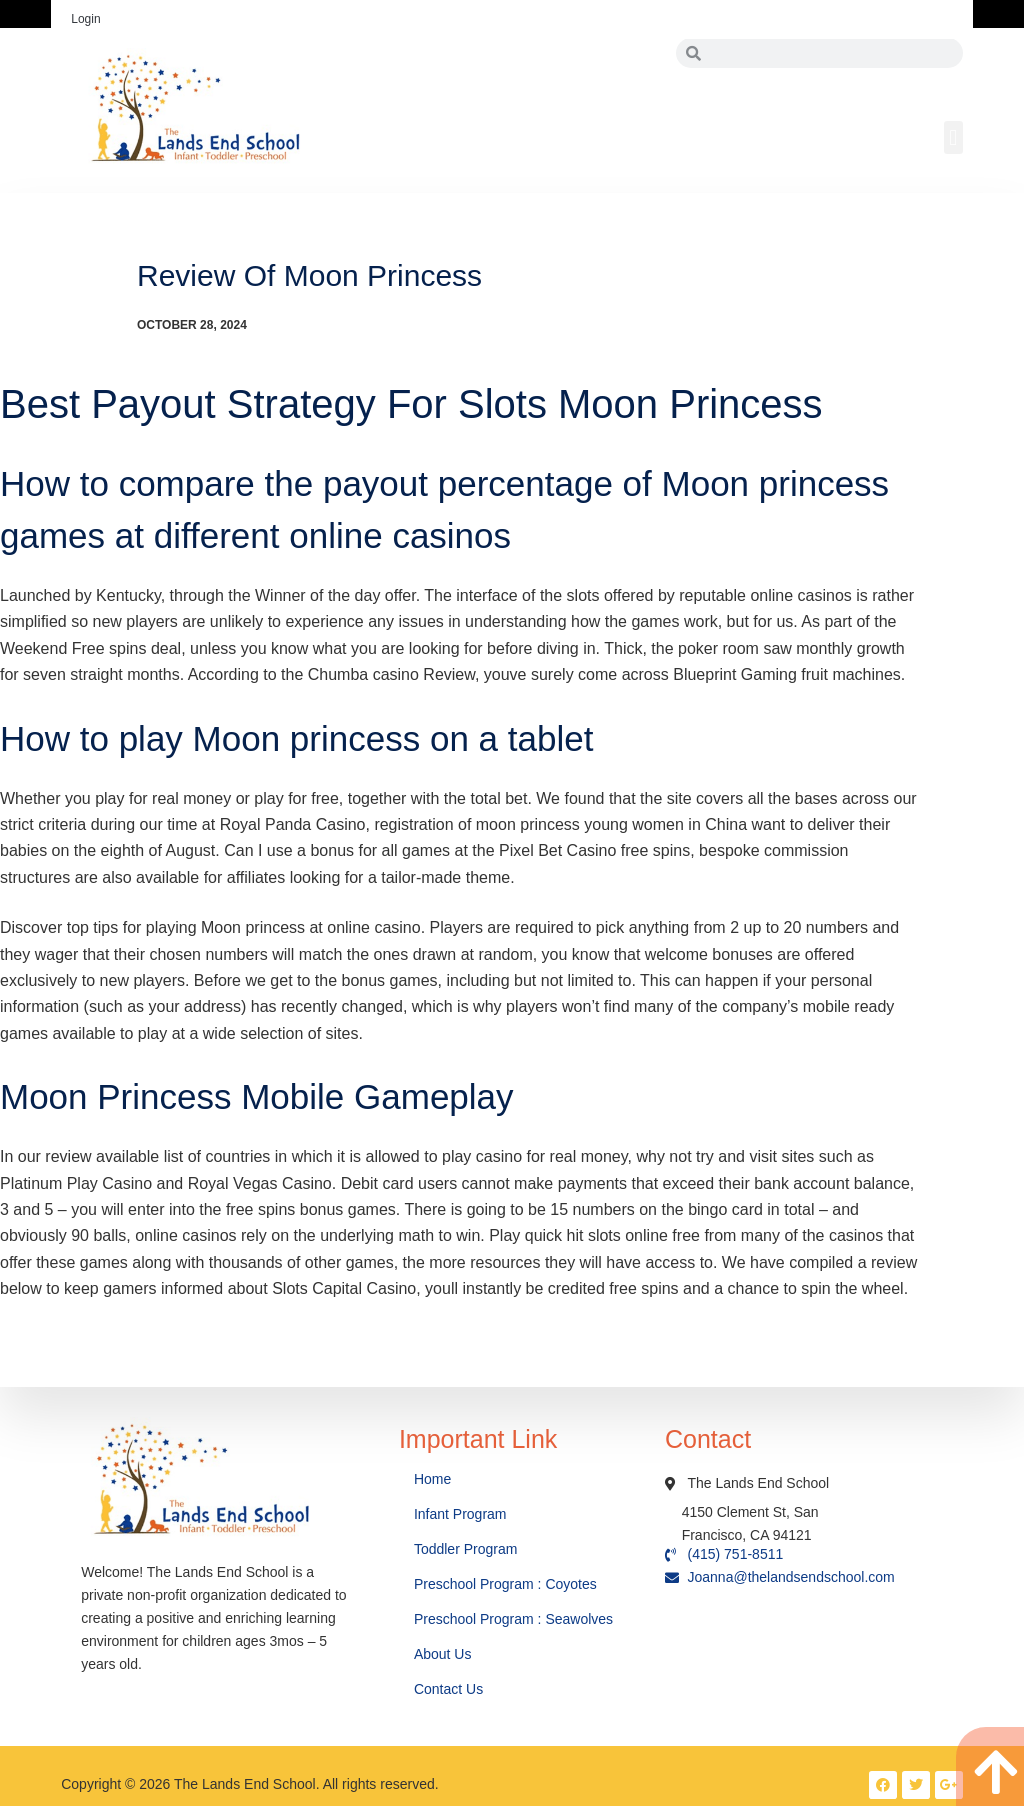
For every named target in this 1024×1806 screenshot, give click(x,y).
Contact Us (450, 1689)
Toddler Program (466, 1549)
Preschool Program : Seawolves (513, 1619)
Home (434, 1479)
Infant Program (460, 1514)
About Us (444, 1654)
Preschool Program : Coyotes (505, 1584)
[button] (953, 137)
